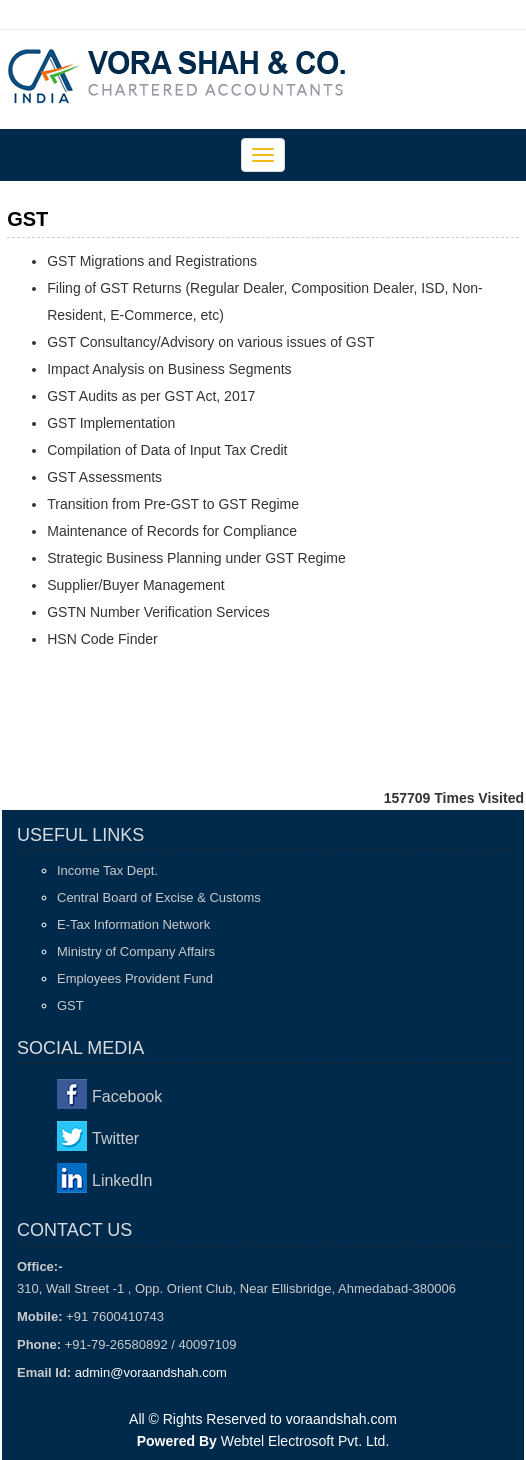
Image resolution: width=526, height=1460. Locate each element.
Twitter (115, 1138)
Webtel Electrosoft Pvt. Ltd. (305, 1441)
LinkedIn (122, 1180)
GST (70, 1005)
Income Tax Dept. (107, 870)
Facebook (127, 1096)
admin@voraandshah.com (151, 1372)
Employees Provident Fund (135, 978)
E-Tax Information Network (133, 924)
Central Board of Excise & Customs (159, 897)
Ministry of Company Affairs (136, 951)
